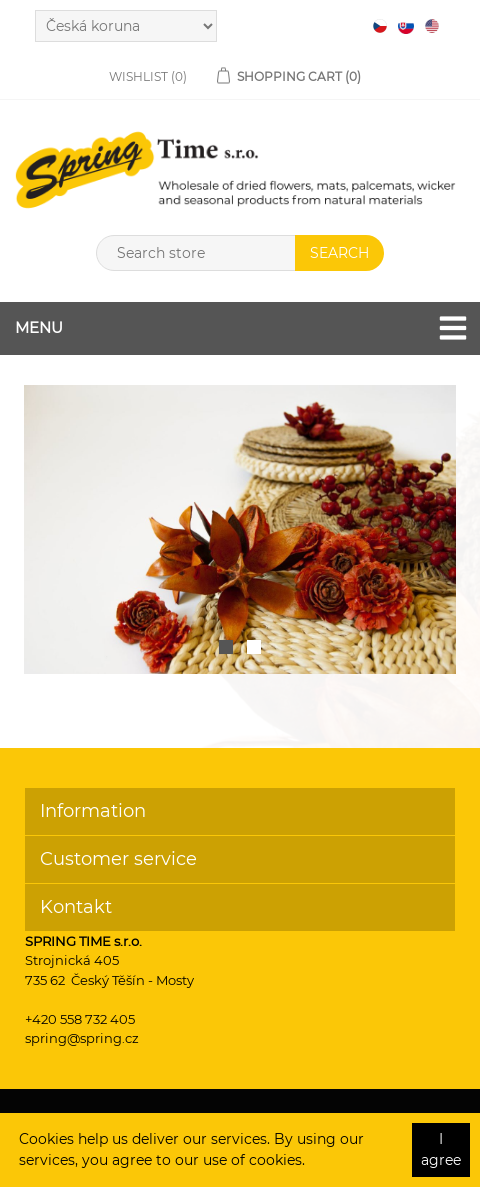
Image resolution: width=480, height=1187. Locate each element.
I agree (441, 1149)
